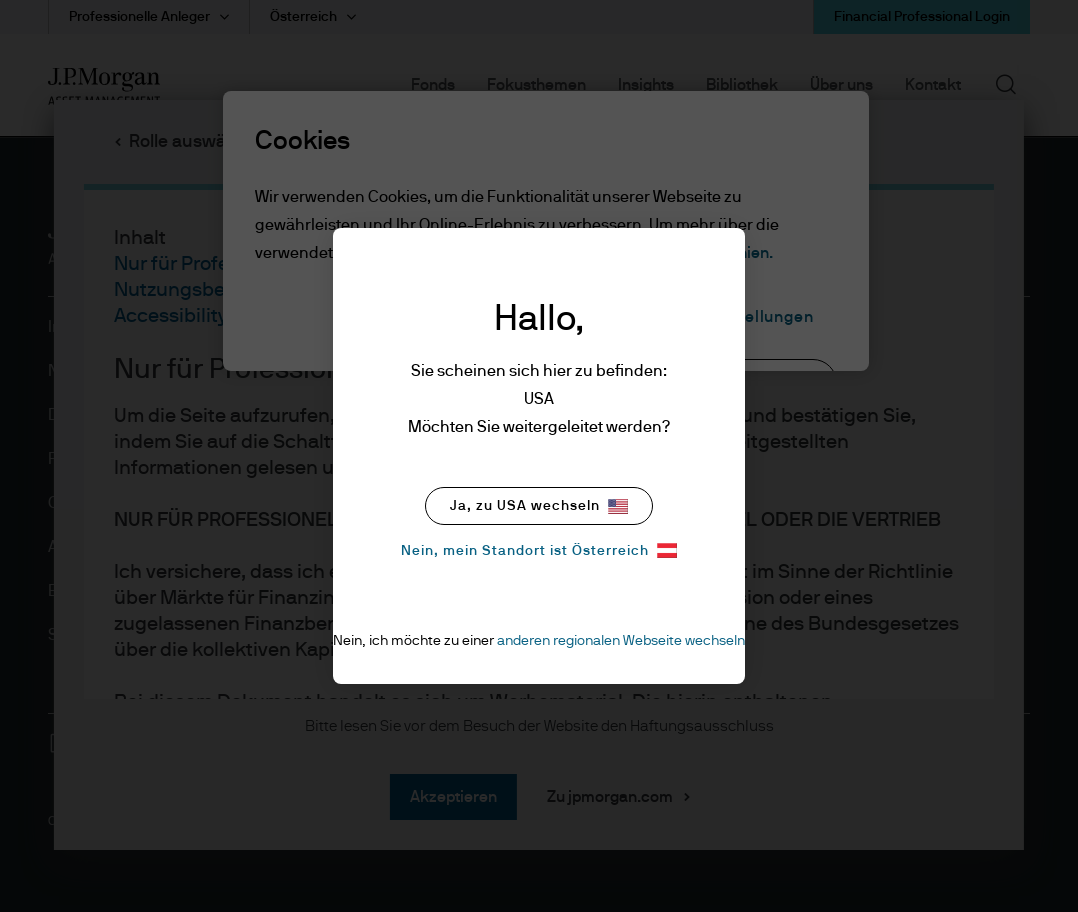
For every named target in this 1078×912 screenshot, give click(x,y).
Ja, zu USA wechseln (539, 506)
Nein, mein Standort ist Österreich (539, 550)
